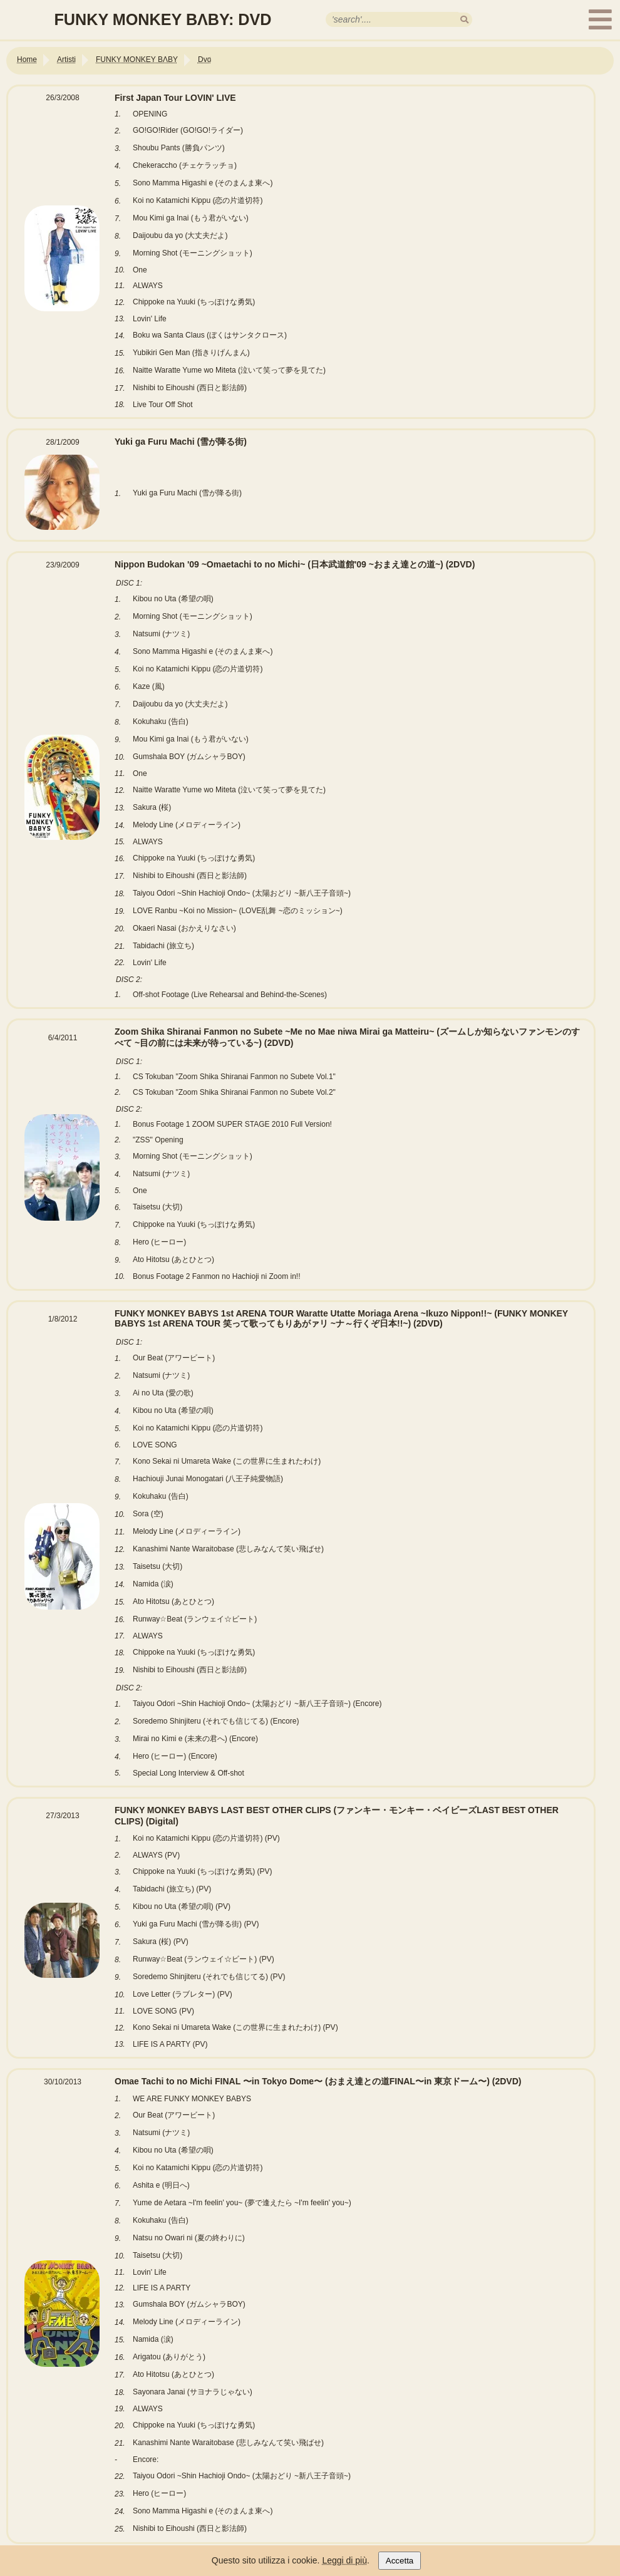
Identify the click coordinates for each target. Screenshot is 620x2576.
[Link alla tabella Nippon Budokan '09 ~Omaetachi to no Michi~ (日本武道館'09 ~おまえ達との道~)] (301, 1010)
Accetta (399, 2560)
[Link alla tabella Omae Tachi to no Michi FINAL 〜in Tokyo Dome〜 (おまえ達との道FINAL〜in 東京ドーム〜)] (301, 2545)
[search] (464, 20)
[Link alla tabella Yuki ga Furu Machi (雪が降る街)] (301, 542)
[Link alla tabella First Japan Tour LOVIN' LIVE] (301, 420)
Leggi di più (344, 2560)
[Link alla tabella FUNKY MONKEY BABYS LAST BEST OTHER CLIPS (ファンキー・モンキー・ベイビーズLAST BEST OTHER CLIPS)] (301, 2059)
